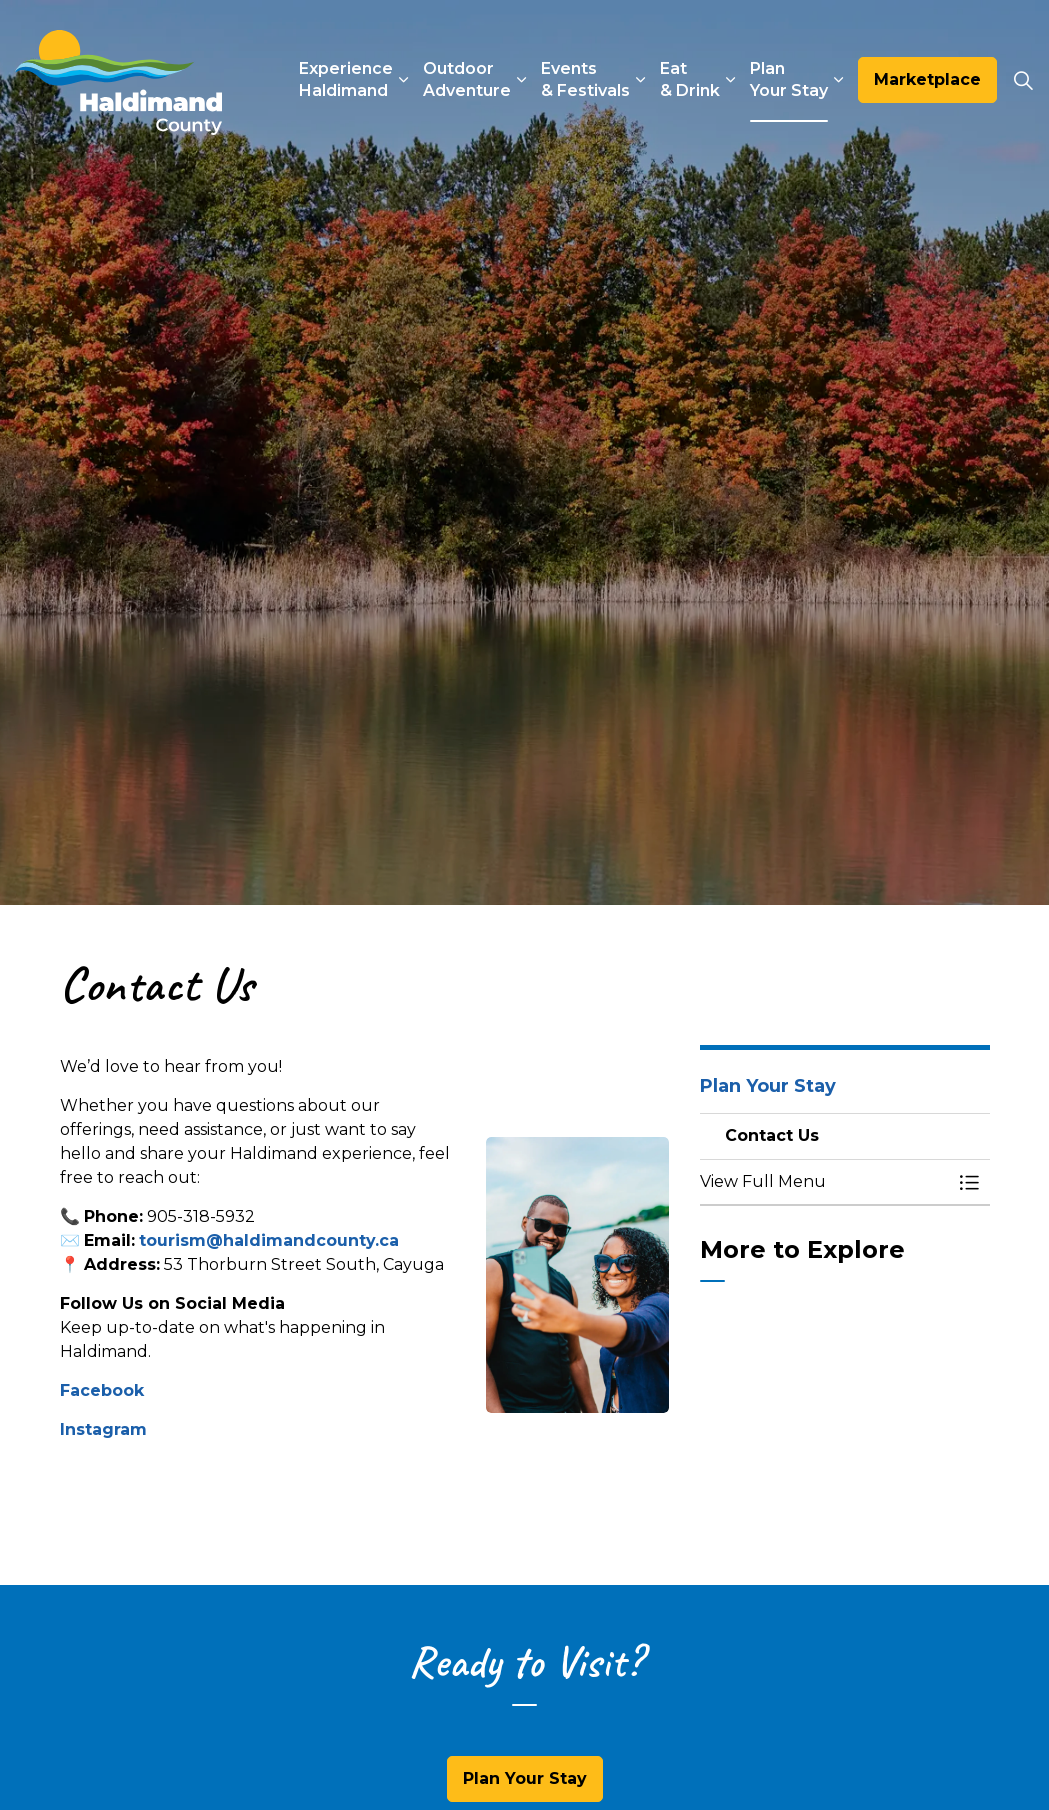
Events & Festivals (585, 79)
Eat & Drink (690, 79)
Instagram (103, 1429)
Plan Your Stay (789, 79)
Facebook (102, 1390)
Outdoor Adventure (467, 79)
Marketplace (927, 80)
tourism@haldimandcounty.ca (269, 1240)
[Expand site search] (1023, 80)
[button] (577, 1275)
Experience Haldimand (346, 79)
